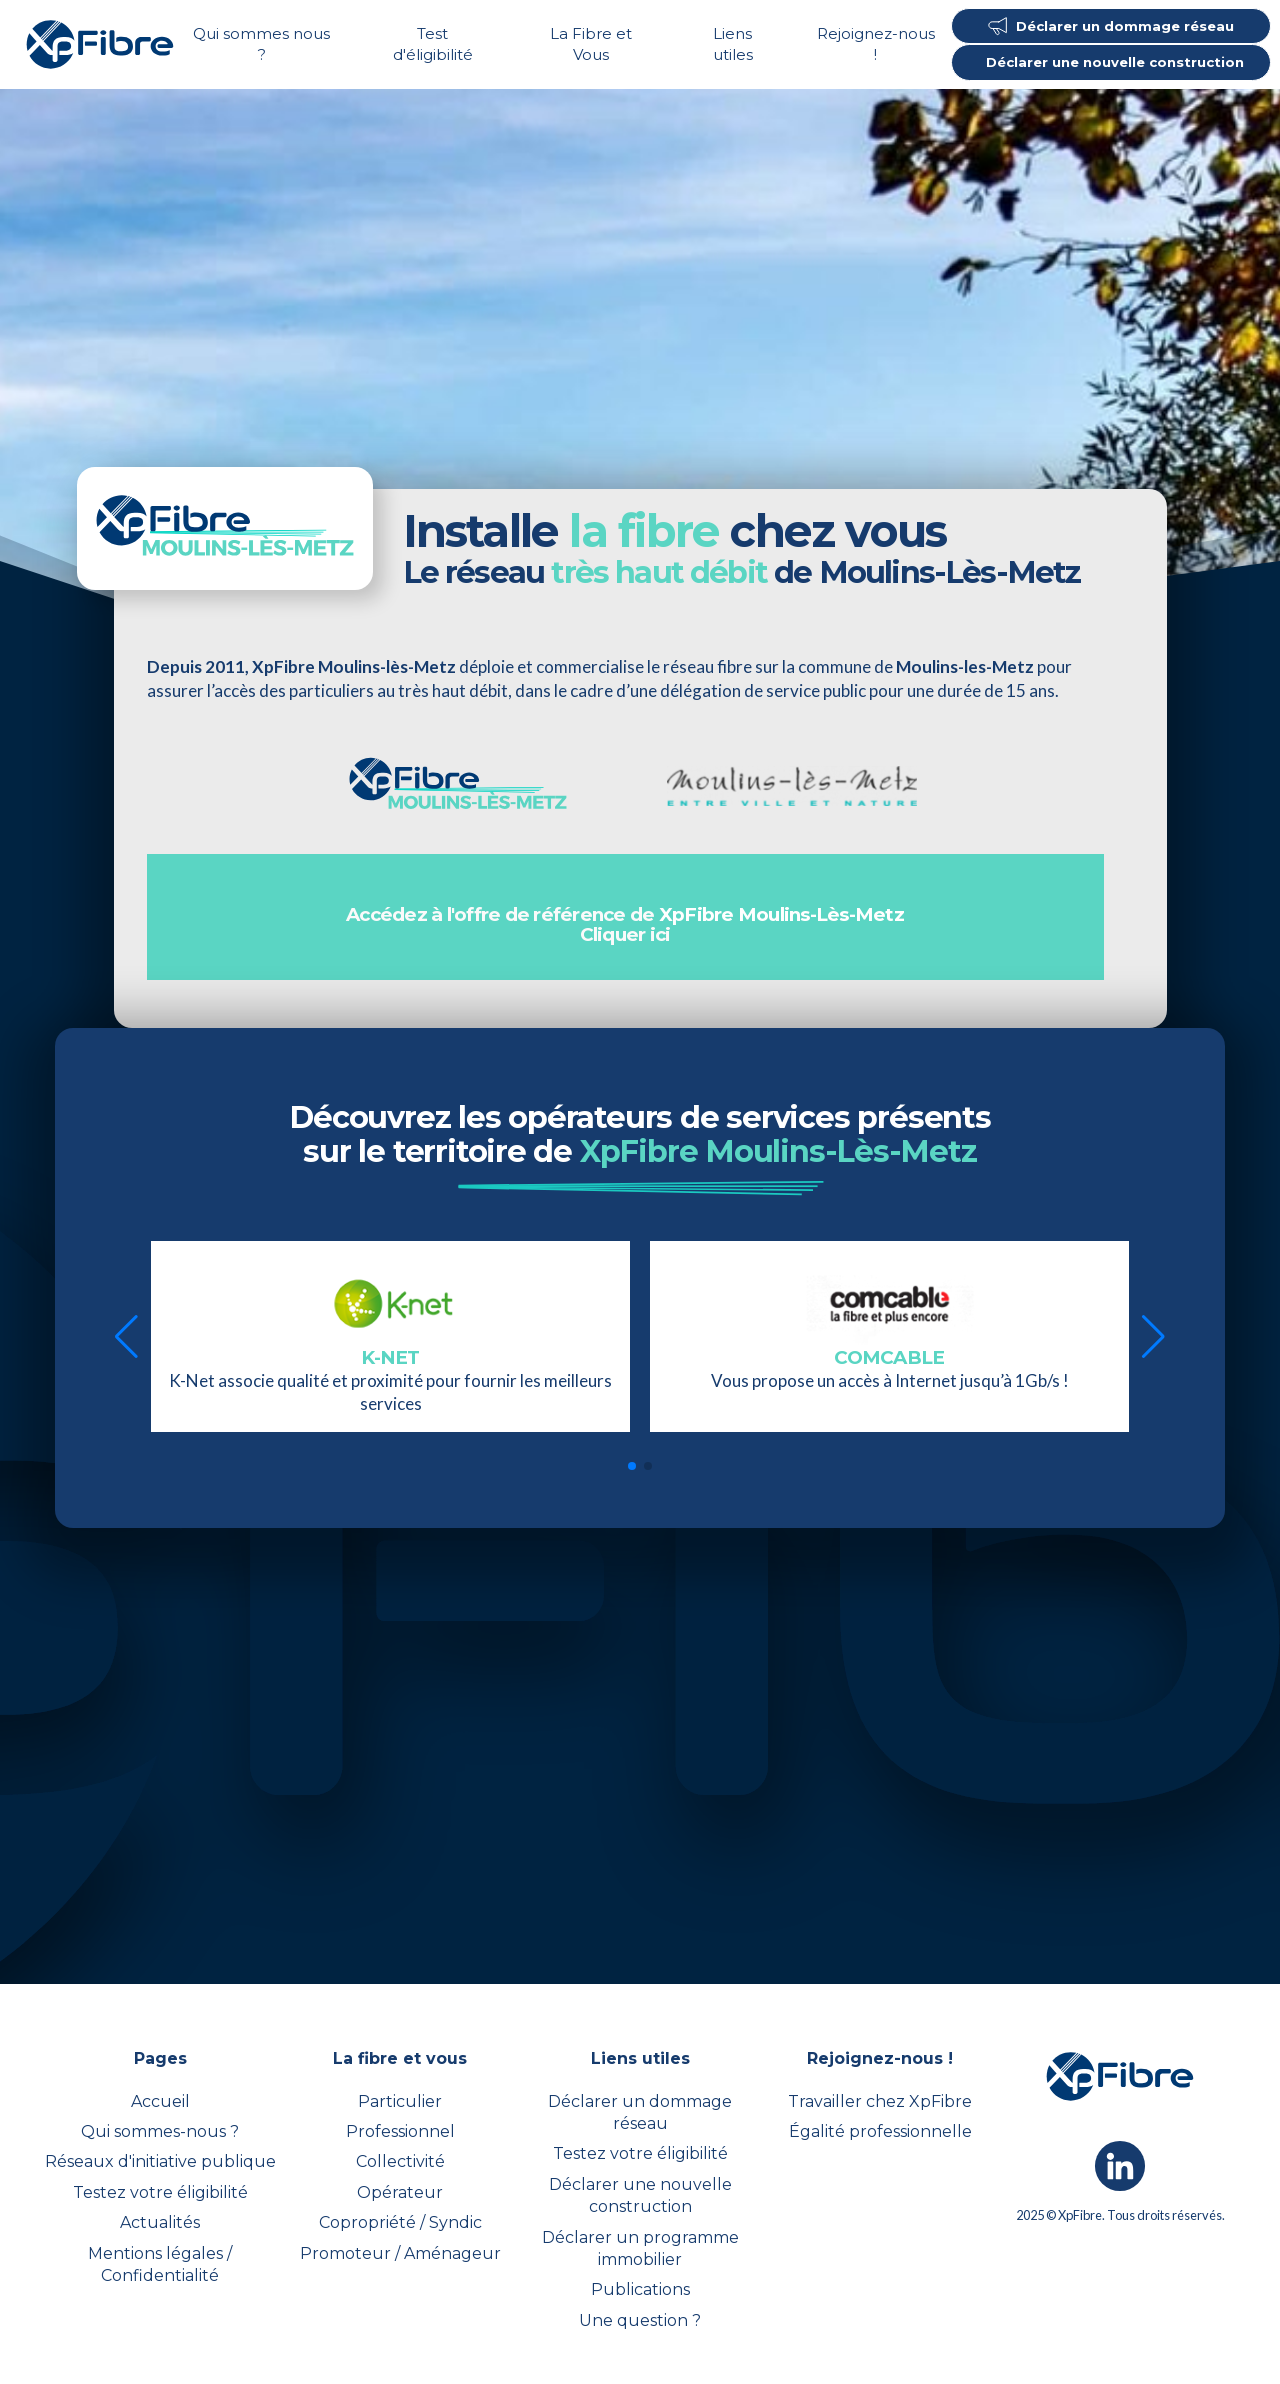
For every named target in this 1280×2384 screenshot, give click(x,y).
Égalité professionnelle (880, 2131)
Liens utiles (733, 44)
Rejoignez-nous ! (876, 44)
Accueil (160, 2101)
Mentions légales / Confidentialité (160, 2264)
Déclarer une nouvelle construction (640, 2195)
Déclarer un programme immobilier (640, 2248)
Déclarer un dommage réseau (640, 2112)
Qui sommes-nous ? (160, 2131)
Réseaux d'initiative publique (160, 2161)
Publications (640, 2289)
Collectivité (400, 2161)
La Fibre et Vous (591, 44)
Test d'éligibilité (433, 44)
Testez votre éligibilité (160, 2192)
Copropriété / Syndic (400, 2222)
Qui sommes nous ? (261, 44)
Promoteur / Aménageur (400, 2253)
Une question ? (640, 2320)
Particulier (400, 2101)
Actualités (160, 2222)
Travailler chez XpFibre (880, 2101)
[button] (126, 1337)
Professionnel (400, 2131)
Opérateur (400, 2192)
